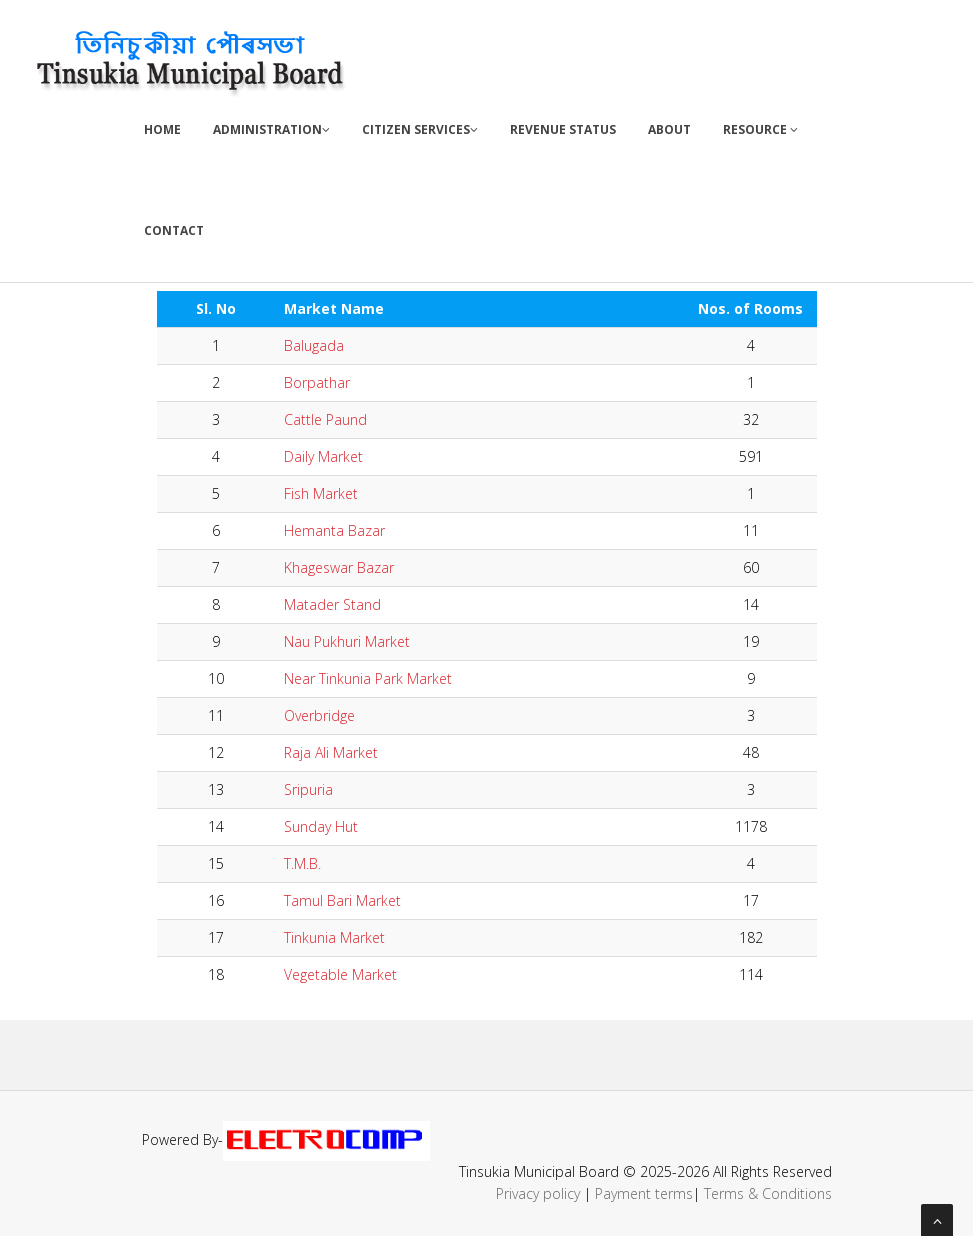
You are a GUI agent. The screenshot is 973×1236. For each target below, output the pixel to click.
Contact (174, 230)
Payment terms (644, 1193)
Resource (760, 129)
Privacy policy (538, 1193)
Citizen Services (420, 129)
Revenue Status (563, 129)
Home (162, 129)
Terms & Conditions (768, 1193)
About (669, 129)
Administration (271, 129)
